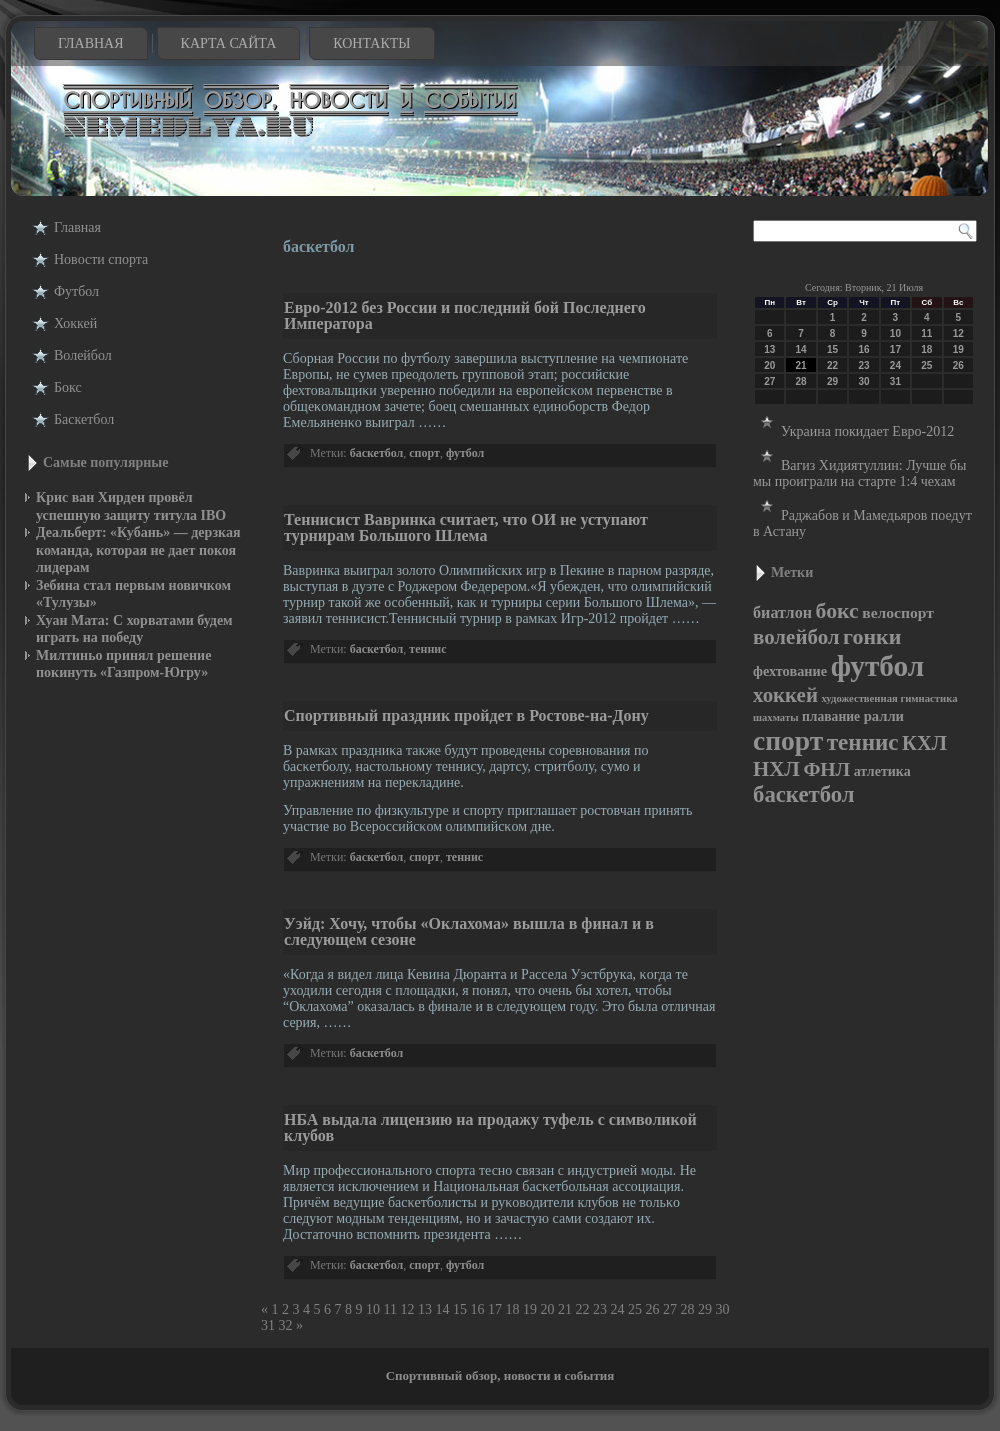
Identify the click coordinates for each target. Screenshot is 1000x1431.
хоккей (785, 695)
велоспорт (898, 612)
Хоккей (75, 323)
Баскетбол (84, 419)
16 (477, 1309)
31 (268, 1325)
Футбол (76, 291)
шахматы (775, 717)
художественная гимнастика (889, 698)
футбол (465, 453)
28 (687, 1309)
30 (722, 1309)
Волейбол (83, 355)
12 (407, 1309)
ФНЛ (826, 769)
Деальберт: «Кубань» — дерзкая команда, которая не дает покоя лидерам (138, 550)
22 (582, 1309)
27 (670, 1309)
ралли (884, 716)
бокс (837, 611)
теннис (427, 649)
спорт (424, 453)
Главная (91, 43)
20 (547, 1309)
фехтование (790, 671)
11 (390, 1309)
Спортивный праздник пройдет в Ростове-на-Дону (466, 715)
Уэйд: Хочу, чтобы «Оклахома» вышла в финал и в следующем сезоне (469, 931)
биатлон (782, 612)
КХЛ (924, 743)
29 (705, 1309)
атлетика (882, 771)
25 (635, 1309)
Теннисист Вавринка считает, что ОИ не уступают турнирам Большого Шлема (466, 527)
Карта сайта (229, 43)
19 (530, 1309)
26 (652, 1309)
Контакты (371, 43)
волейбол (796, 637)
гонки (872, 636)
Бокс (68, 387)
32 (286, 1325)
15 (460, 1309)
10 (373, 1309)
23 (600, 1309)
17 (495, 1309)
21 (565, 1309)
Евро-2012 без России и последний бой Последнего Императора (465, 315)
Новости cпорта (101, 259)
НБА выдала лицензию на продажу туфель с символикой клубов (490, 1127)
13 (425, 1309)
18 (512, 1309)
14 (442, 1309)
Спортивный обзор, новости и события (500, 1375)
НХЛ (776, 769)
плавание (831, 716)
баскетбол (377, 453)
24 (617, 1309)
